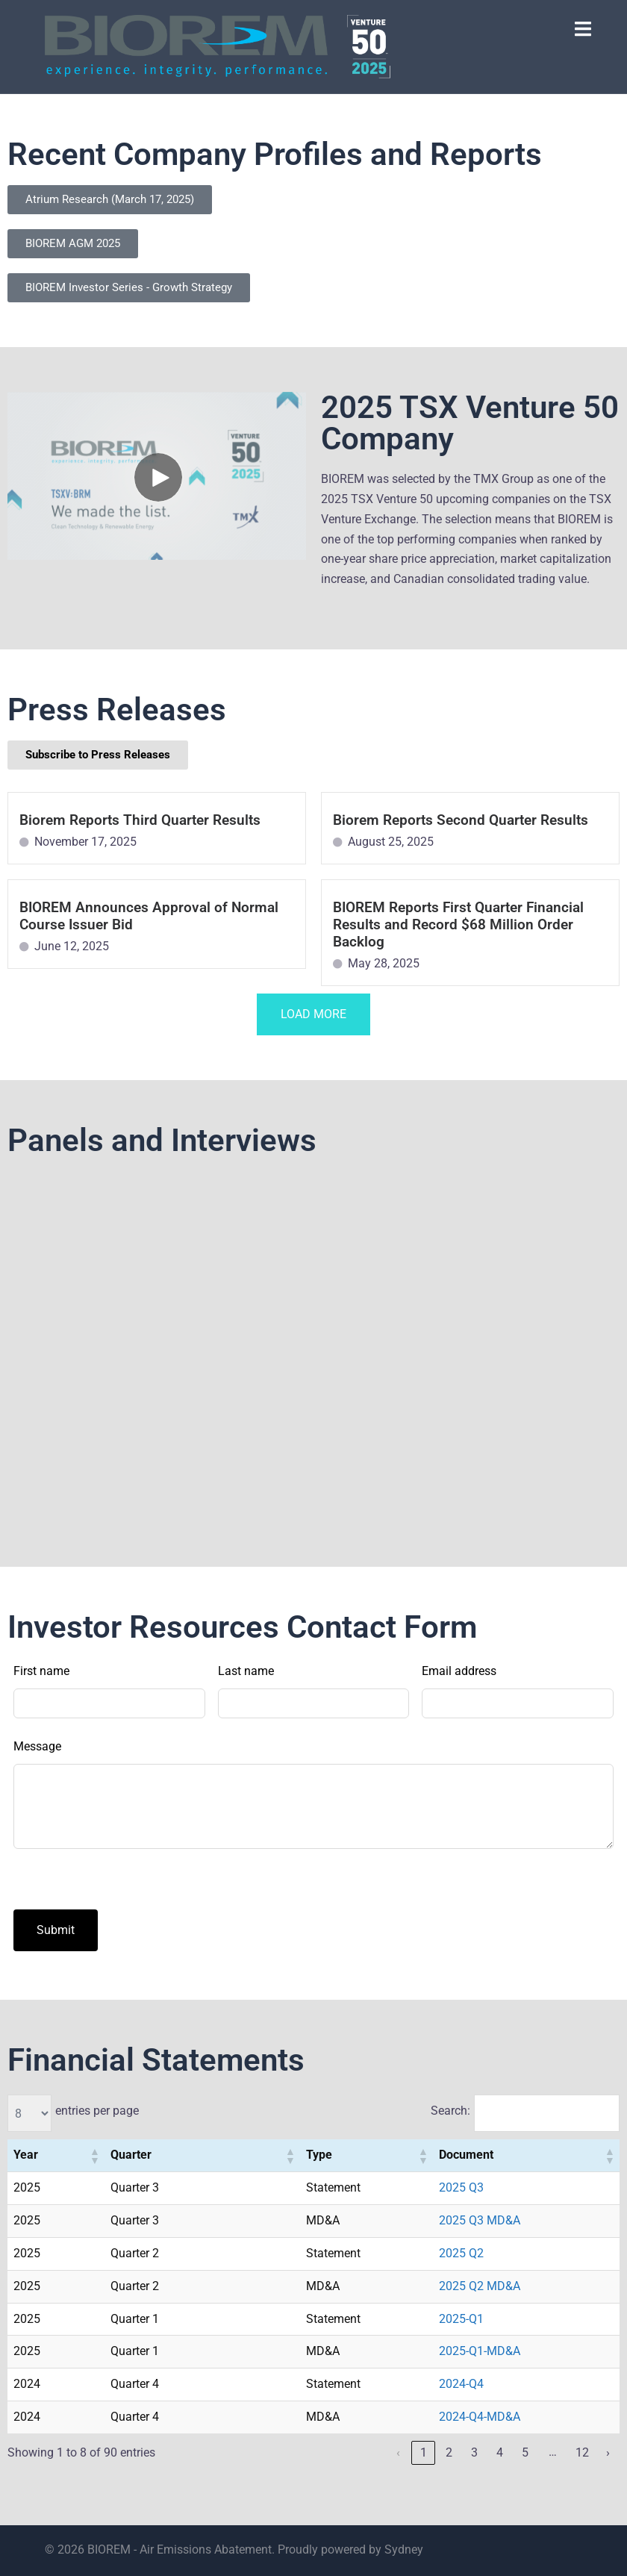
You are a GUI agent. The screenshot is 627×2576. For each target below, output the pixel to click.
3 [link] (474, 2452)
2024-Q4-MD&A (479, 2417)
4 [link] (499, 2452)
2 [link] (449, 2452)
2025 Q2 (461, 2253)
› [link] (608, 2452)
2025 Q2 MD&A (479, 2286)
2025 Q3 (461, 2187)
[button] (94, 2156)
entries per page (97, 2110)
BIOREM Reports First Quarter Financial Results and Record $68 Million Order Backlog (458, 924)
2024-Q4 (461, 2384)
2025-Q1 (461, 2319)
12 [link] (582, 2452)
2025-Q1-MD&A (479, 2351)
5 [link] (525, 2452)
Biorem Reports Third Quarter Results (140, 820)
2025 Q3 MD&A (479, 2220)
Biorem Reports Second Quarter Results (460, 820)
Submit (56, 1930)
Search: (450, 2110)
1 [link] (423, 2452)
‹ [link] (398, 2452)
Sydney (403, 2549)
